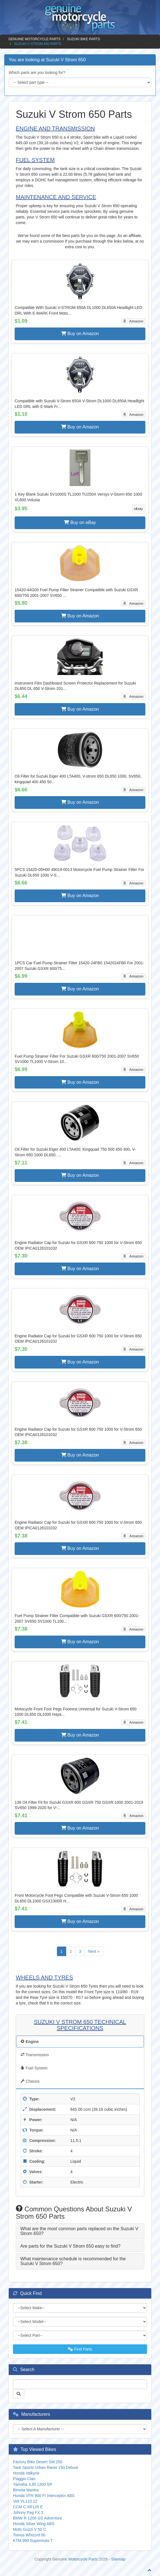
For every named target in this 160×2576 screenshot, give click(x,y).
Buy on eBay (80, 522)
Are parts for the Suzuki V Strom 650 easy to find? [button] (70, 2246)
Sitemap (118, 2559)
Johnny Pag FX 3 (28, 2512)
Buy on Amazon (80, 333)
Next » (93, 1951)
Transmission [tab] (35, 2055)
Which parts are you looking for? (37, 72)
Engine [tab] (30, 2041)
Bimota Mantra (26, 2490)
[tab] (80, 2231)
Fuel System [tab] (34, 2068)
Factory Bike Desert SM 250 (37, 2462)
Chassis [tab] (30, 2081)
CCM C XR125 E (28, 2507)
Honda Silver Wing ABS (33, 2523)
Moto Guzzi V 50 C (29, 2529)
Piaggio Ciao (24, 2478)
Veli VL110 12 (25, 2501)
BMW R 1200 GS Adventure (37, 2518)
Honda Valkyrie (26, 2473)
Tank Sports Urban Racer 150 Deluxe (45, 2467)
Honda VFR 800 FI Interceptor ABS (44, 2495)
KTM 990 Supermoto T (33, 2540)
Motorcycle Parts (83, 2559)
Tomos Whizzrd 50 (29, 2535)
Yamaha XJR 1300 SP (32, 2484)
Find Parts (80, 2349)
